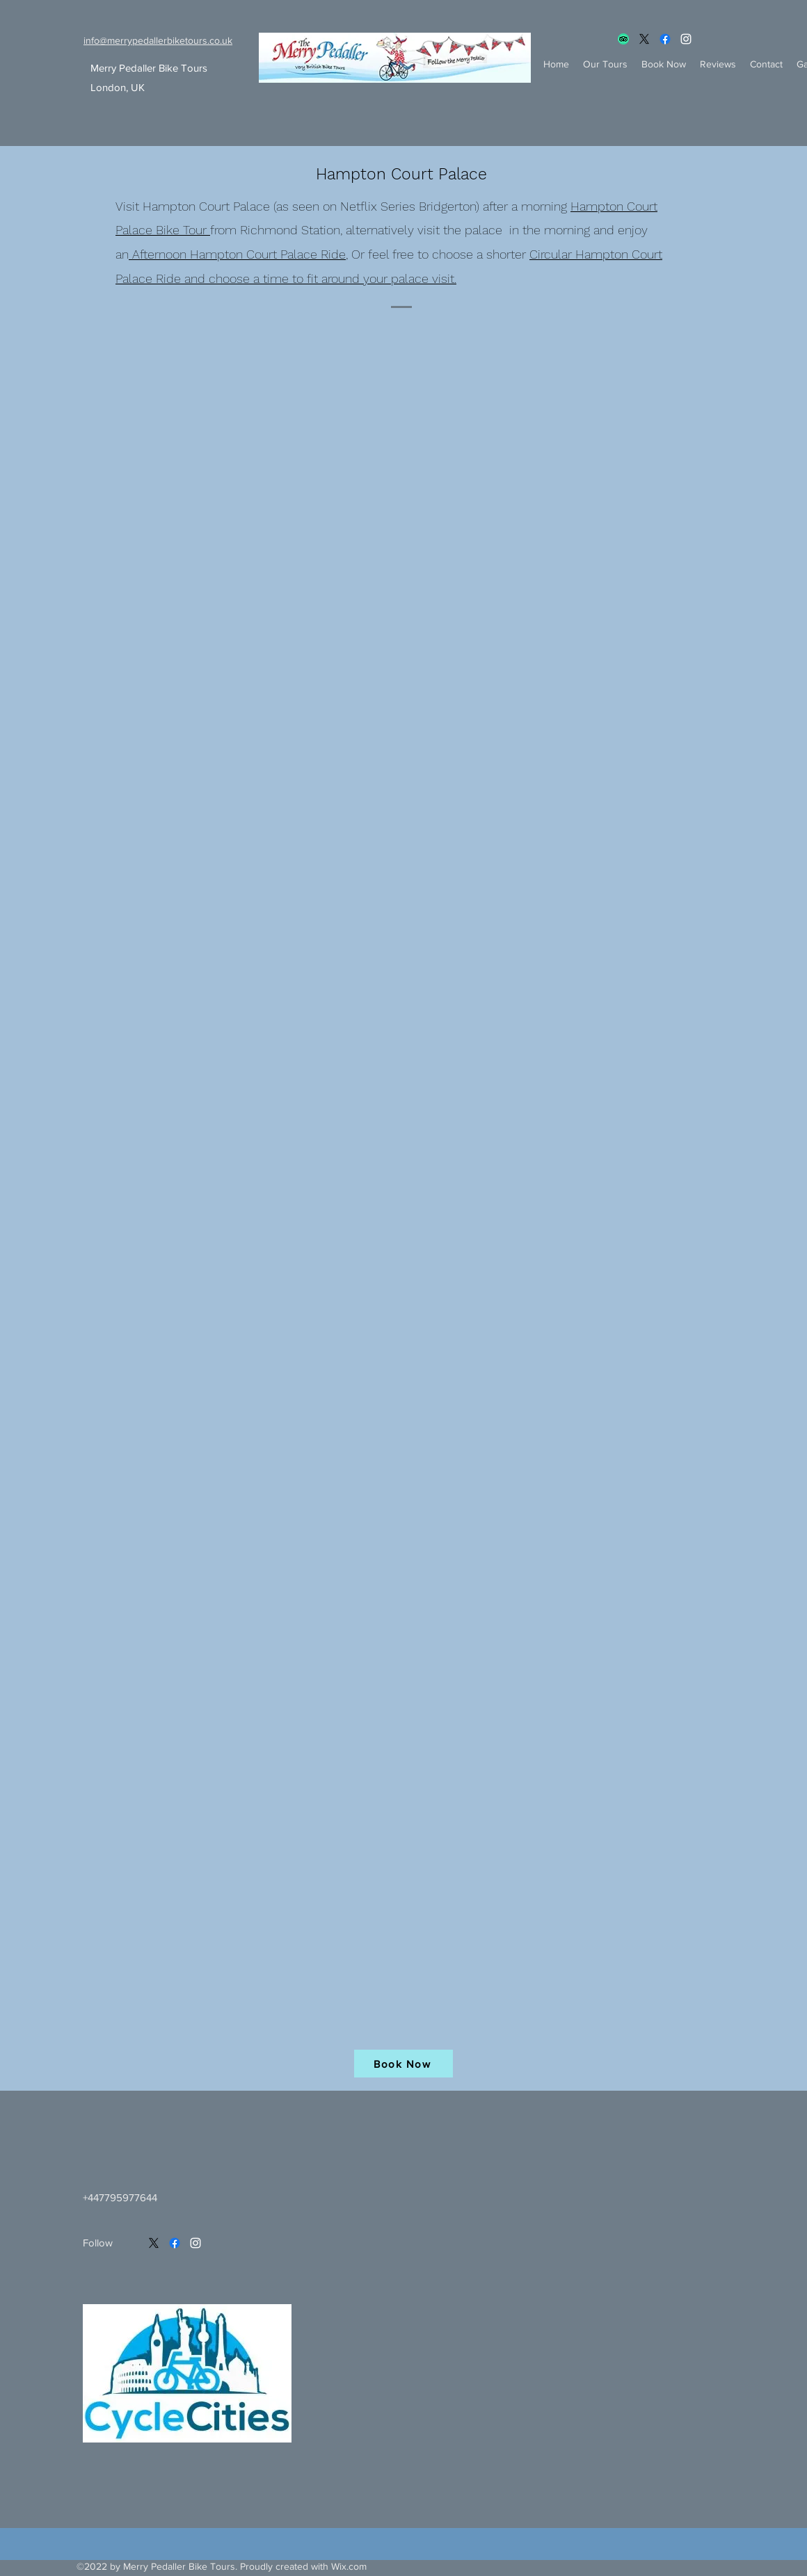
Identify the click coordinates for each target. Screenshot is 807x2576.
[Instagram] (686, 39)
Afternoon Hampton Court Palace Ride (237, 254)
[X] (644, 39)
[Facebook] (665, 39)
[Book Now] (403, 2063)
